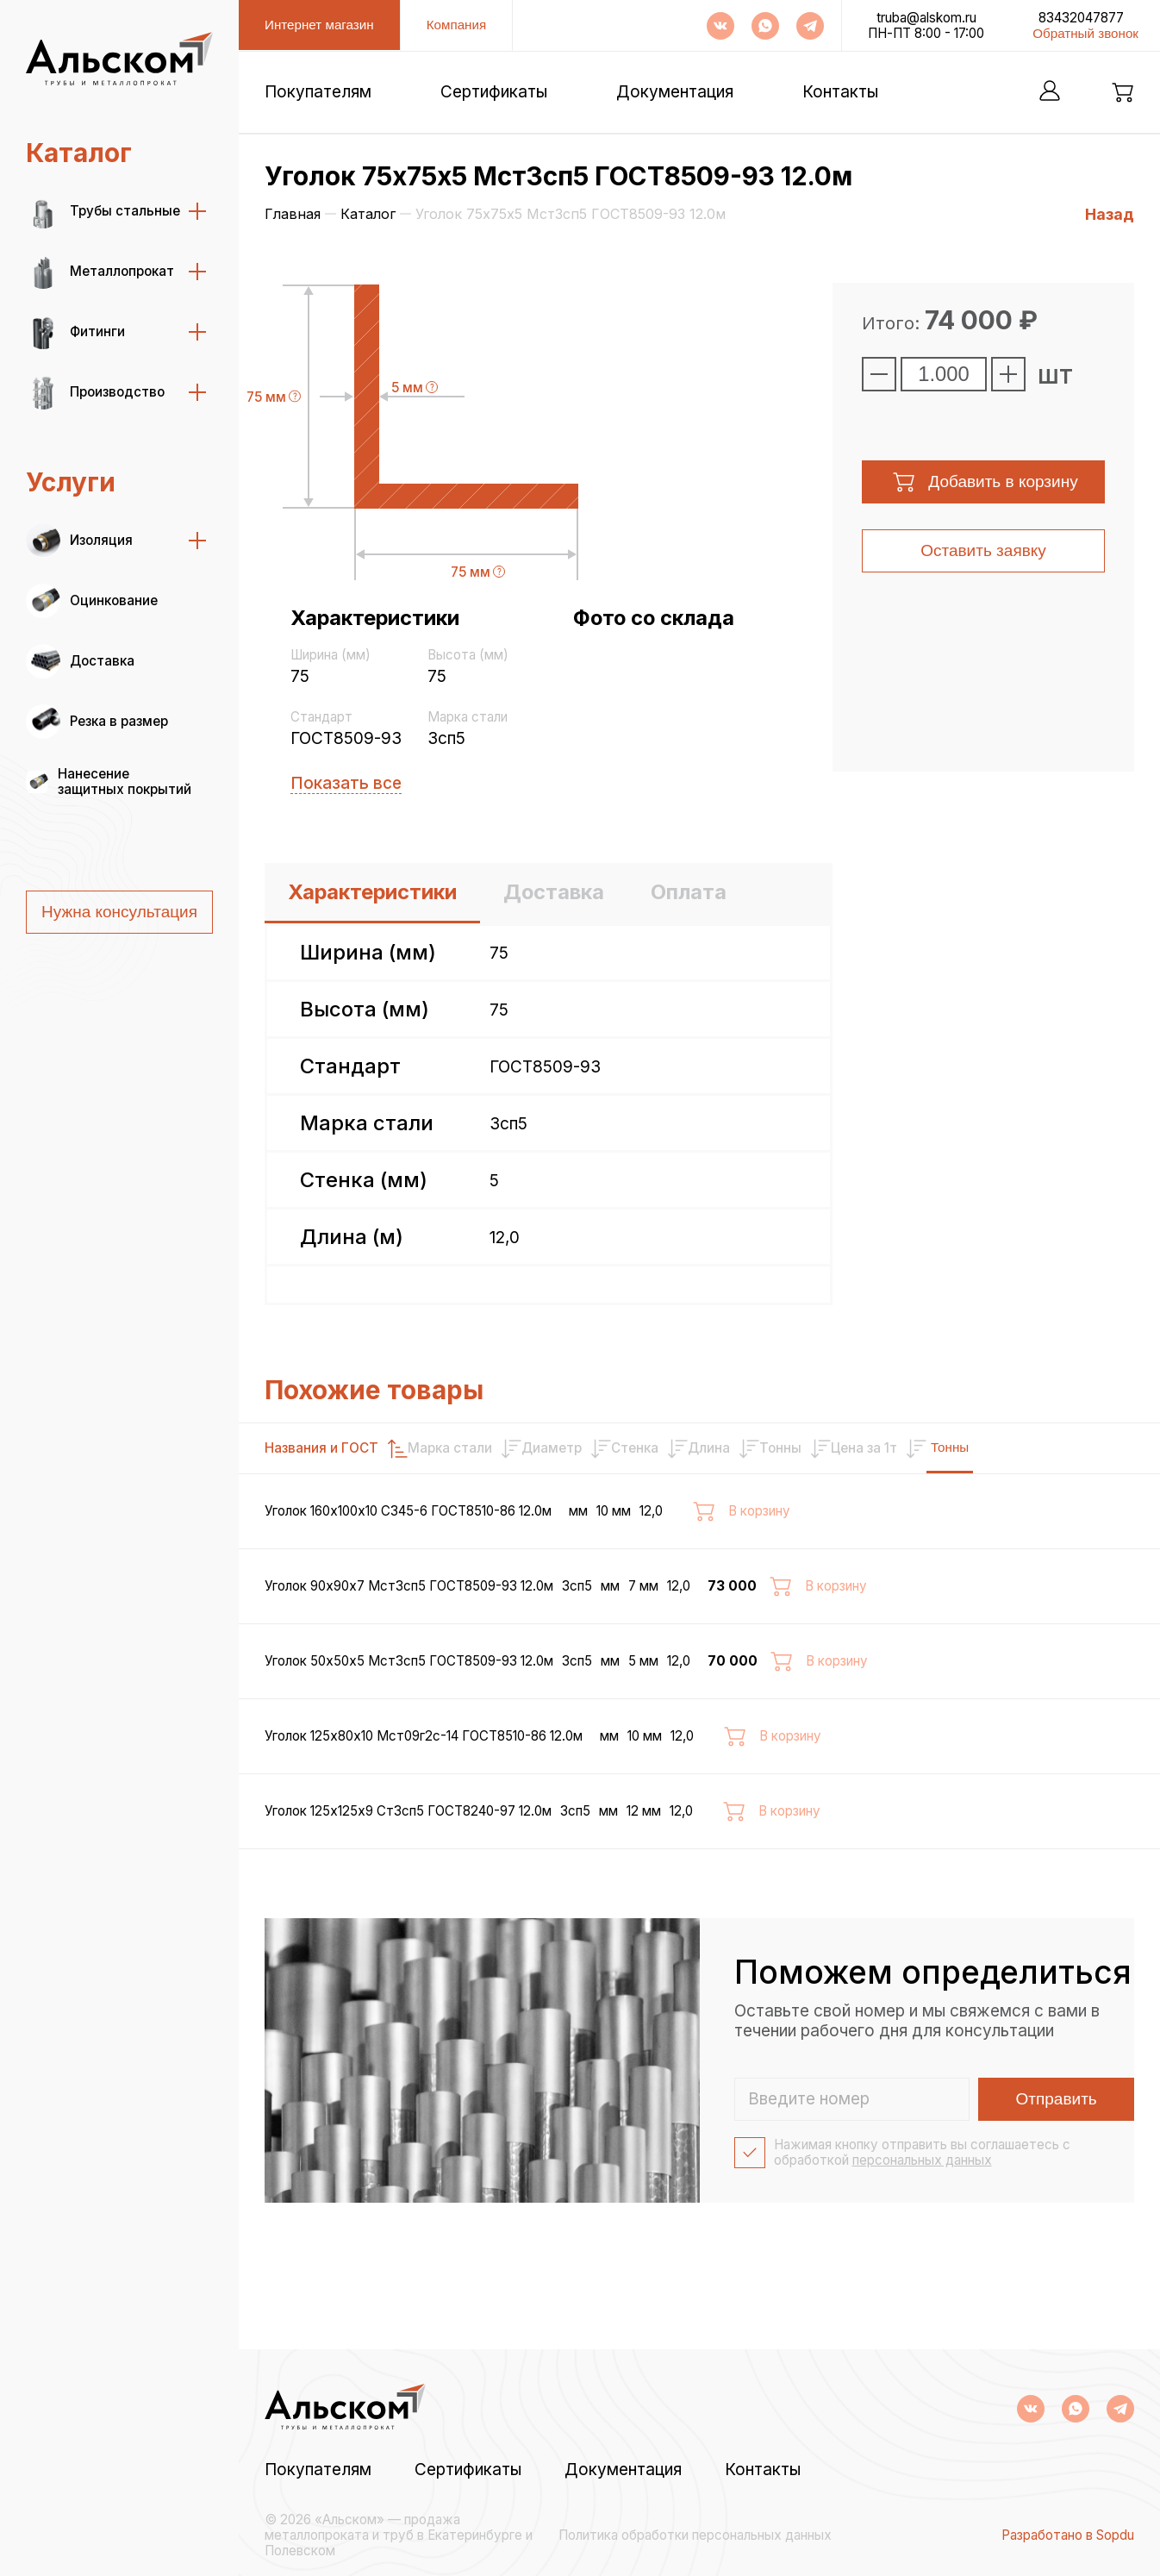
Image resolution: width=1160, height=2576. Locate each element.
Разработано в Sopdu (1067, 2535)
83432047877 (1081, 18)
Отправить (1056, 2176)
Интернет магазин (319, 24)
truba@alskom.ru (926, 18)
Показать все (346, 783)
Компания (457, 24)
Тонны (1090, 1447)
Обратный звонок (1085, 33)
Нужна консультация (119, 912)
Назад (1109, 214)
